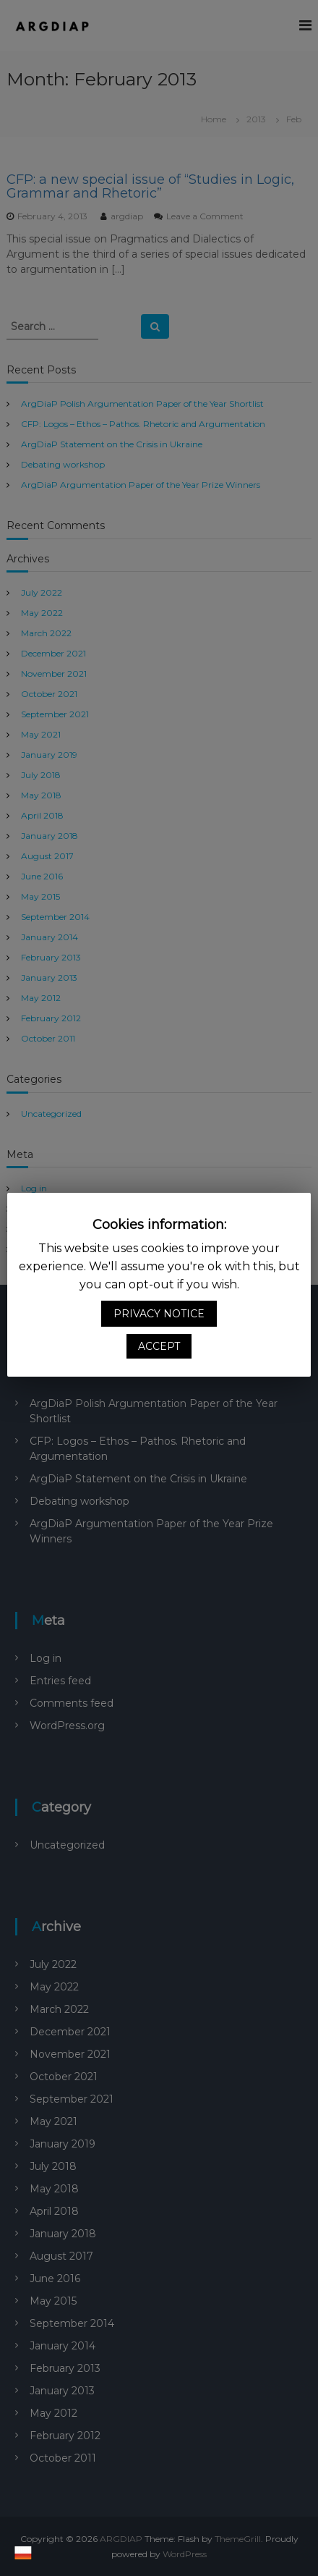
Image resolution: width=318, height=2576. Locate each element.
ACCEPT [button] (159, 1346)
